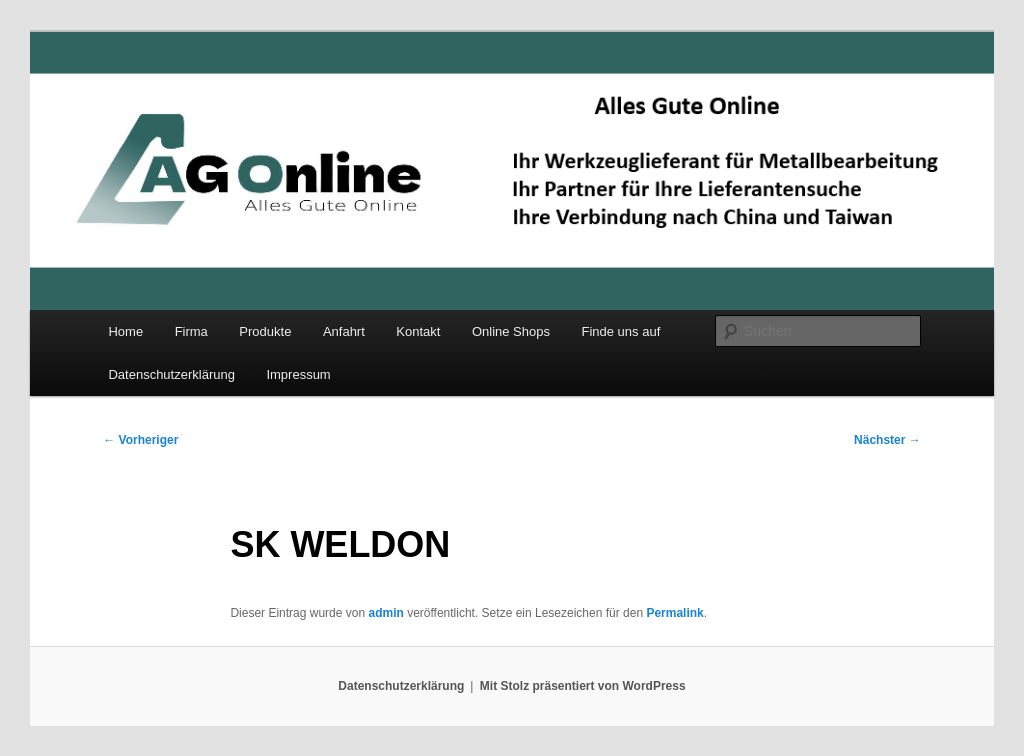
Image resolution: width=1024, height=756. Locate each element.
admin (385, 613)
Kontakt (418, 331)
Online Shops (511, 331)
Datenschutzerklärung (171, 374)
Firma (191, 331)
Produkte (265, 331)
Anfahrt (344, 331)
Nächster (887, 440)
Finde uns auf (620, 331)
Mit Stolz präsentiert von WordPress (583, 686)
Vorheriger (140, 440)
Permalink (674, 613)
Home (125, 331)
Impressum (298, 374)
